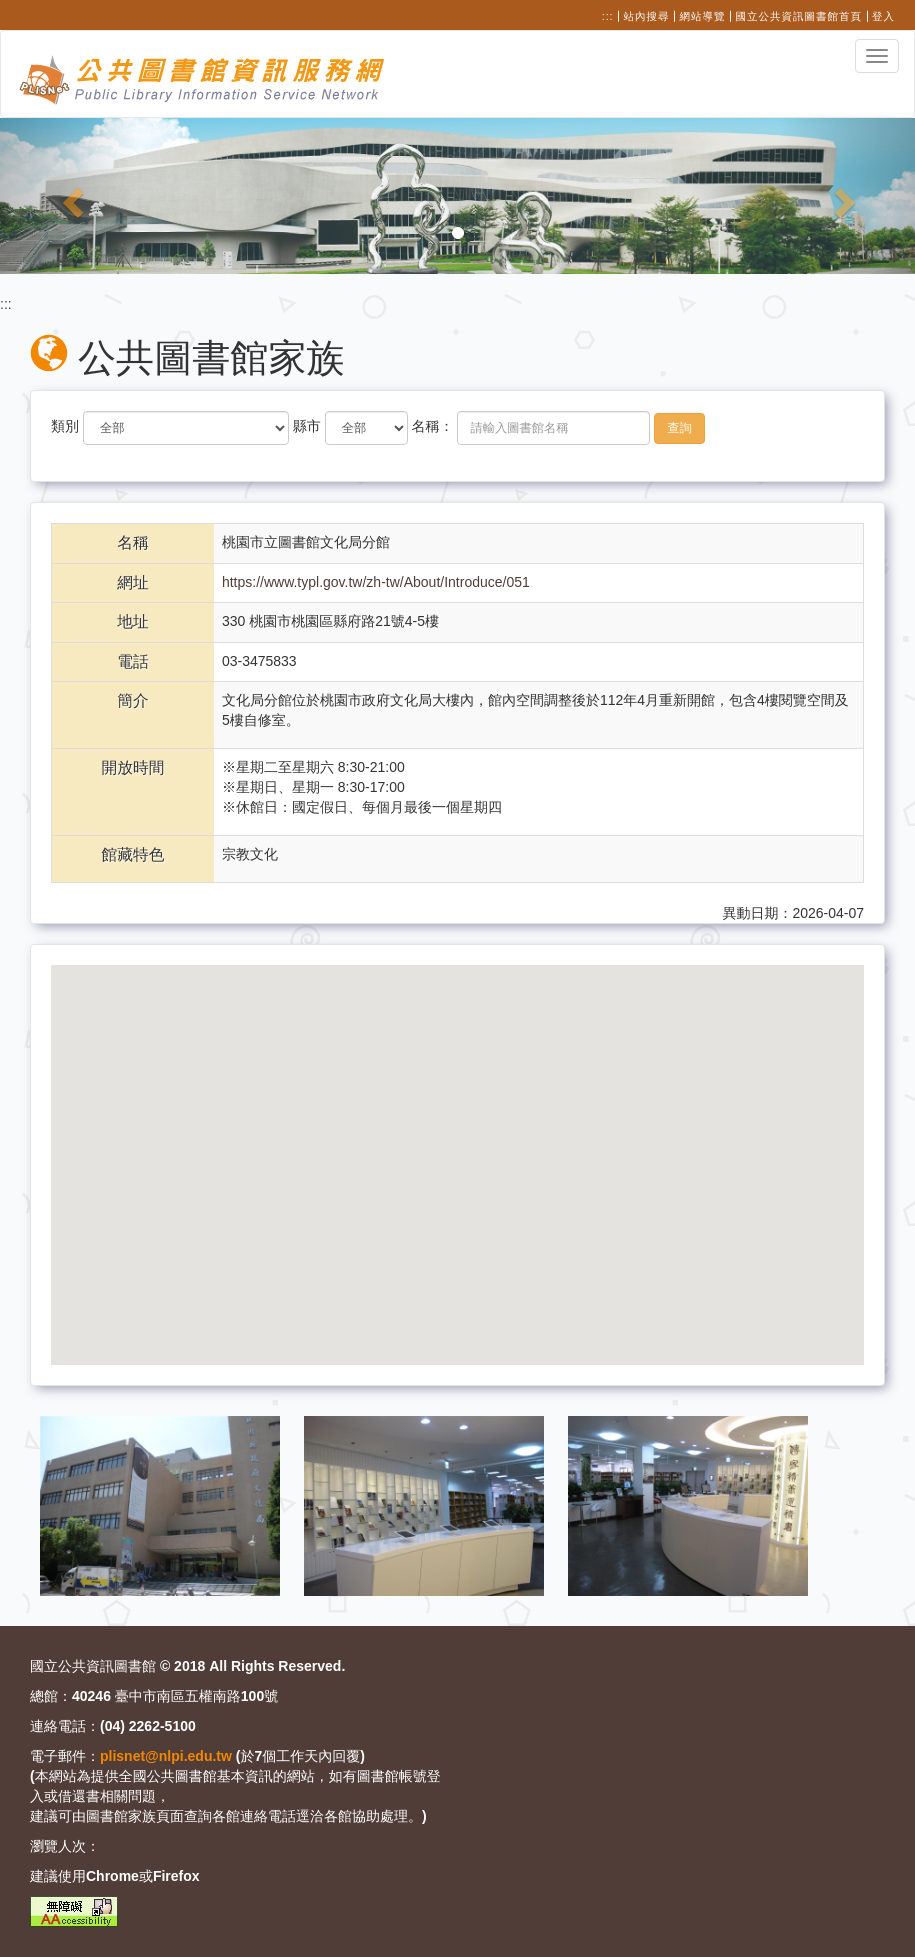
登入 (883, 16)
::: (608, 16)
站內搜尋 (647, 16)
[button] (68, 196)
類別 (65, 426)
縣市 (307, 426)
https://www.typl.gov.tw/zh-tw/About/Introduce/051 (376, 582)
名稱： (433, 426)
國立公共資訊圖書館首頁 (799, 16)
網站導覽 (703, 16)
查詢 (679, 428)
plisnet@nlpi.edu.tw (166, 1756)
